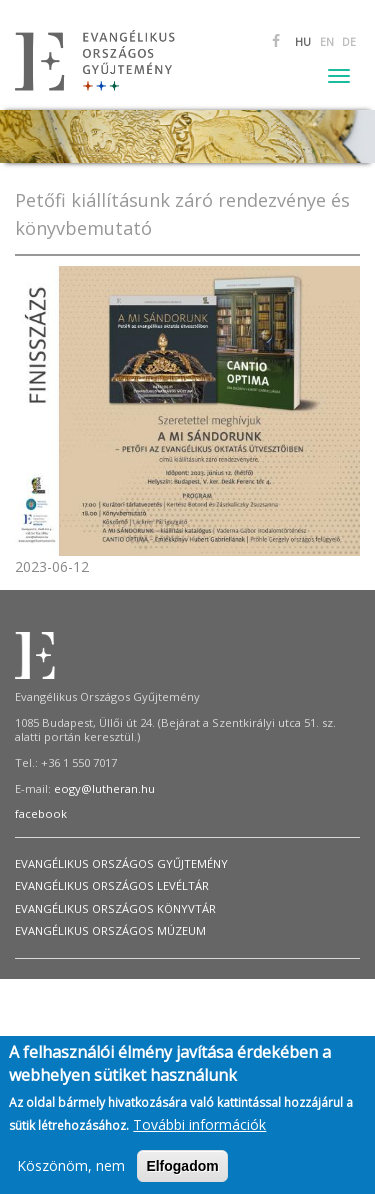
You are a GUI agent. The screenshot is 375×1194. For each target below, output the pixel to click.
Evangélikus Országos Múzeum (110, 930)
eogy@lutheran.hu (104, 788)
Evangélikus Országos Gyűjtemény (121, 863)
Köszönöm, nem (71, 1169)
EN (327, 42)
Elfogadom (182, 1170)
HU (303, 42)
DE (349, 42)
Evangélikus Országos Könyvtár (115, 908)
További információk (199, 1128)
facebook (41, 813)
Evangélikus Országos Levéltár (112, 885)
